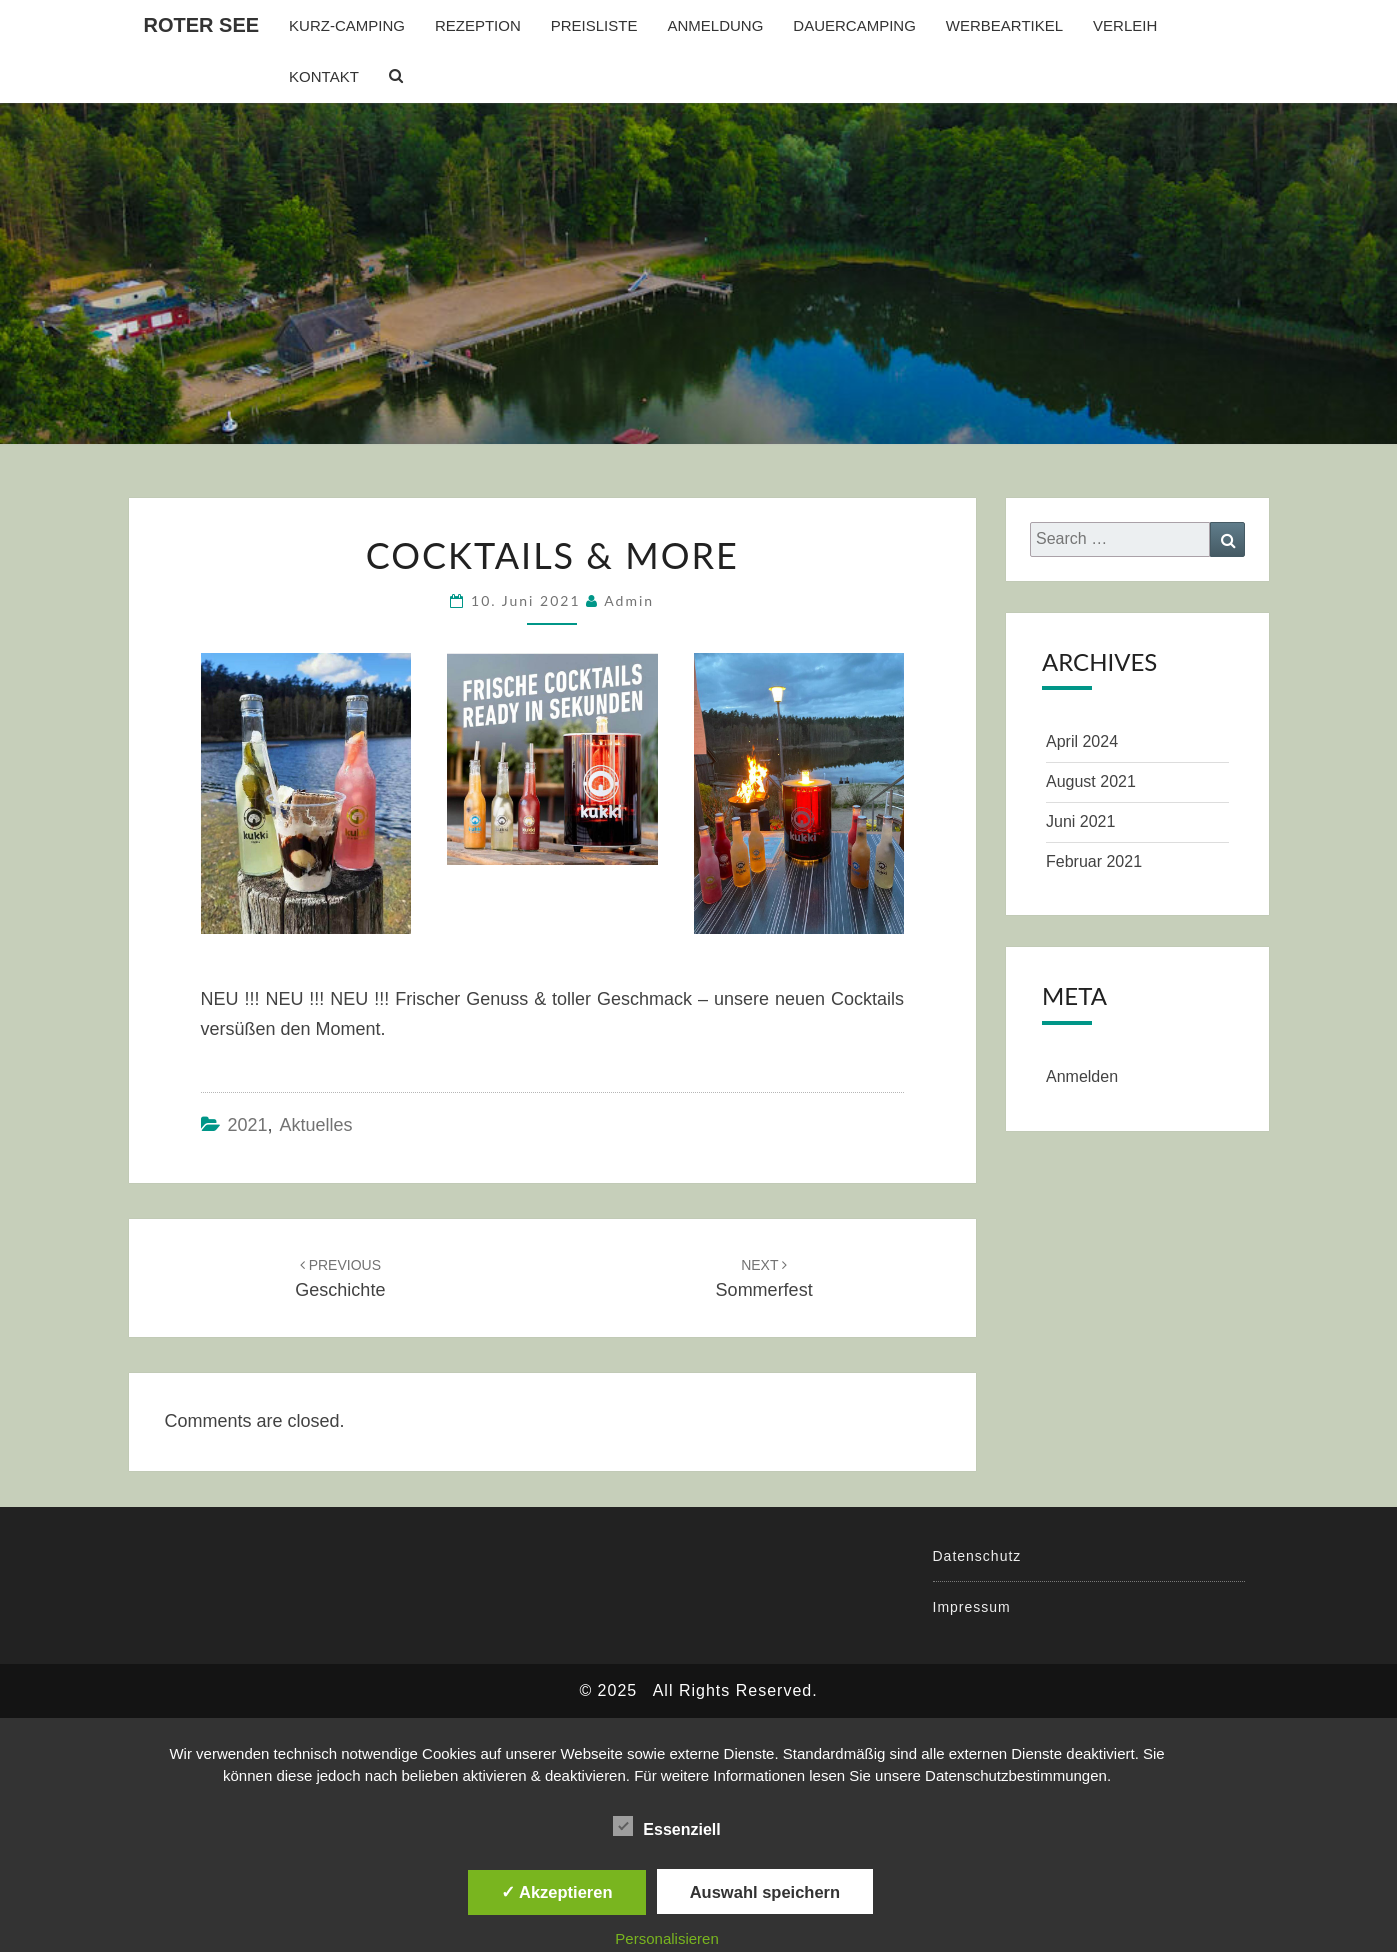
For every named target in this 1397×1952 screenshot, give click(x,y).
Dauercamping (854, 25)
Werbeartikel (1004, 25)
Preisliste (594, 25)
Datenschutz (977, 1556)
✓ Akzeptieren (557, 1892)
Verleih (1125, 25)
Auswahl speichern (765, 1892)
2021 (248, 1125)
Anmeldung (715, 25)
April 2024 (1082, 741)
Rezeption (478, 25)
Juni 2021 (1080, 821)
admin (629, 600)
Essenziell (666, 1827)
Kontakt (324, 76)
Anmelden (1082, 1076)
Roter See (202, 25)
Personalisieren (666, 1938)
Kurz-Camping (347, 25)
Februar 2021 (1094, 861)
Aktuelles (316, 1125)
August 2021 (1091, 781)
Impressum (972, 1607)
